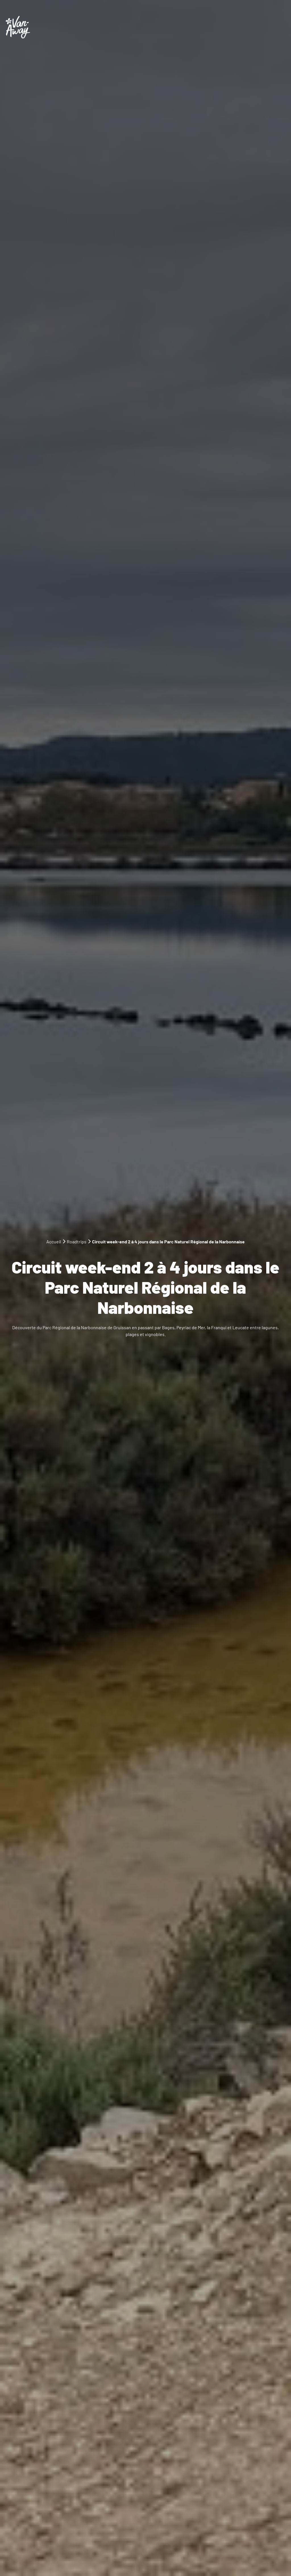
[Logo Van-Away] (18, 27)
